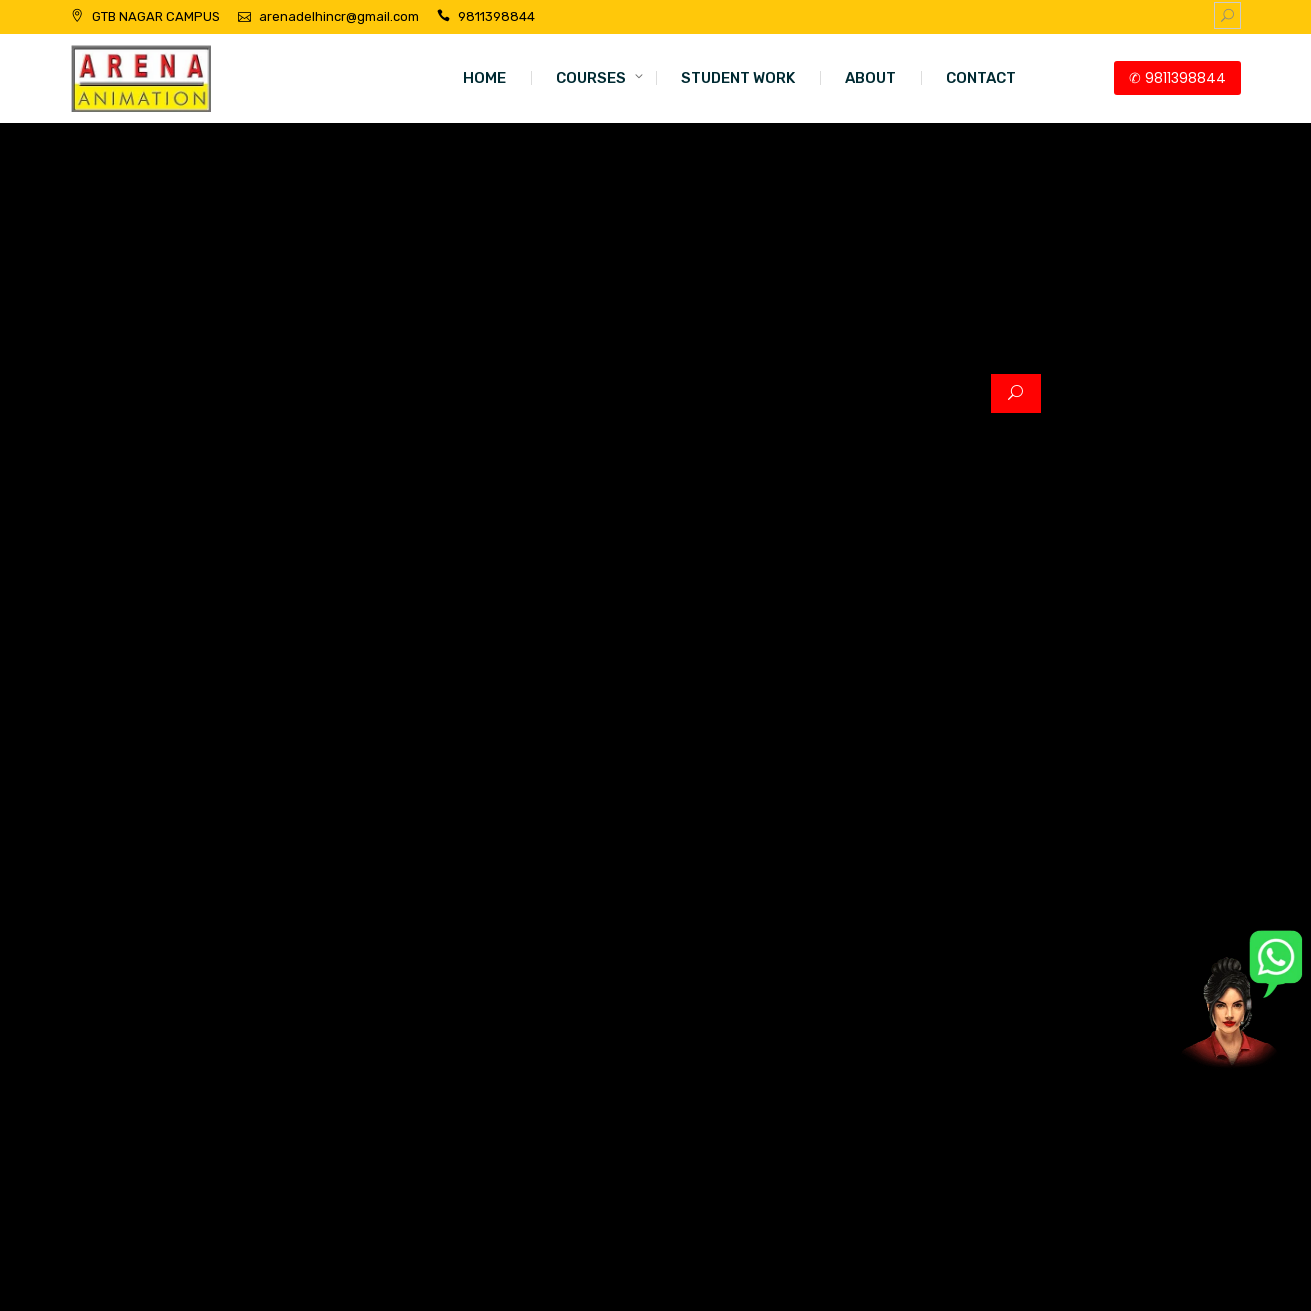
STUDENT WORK (738, 78)
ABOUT (870, 78)
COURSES (591, 78)
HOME (484, 78)
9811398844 (496, 16)
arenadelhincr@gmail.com (339, 16)
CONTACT (981, 78)
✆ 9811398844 (1177, 78)
